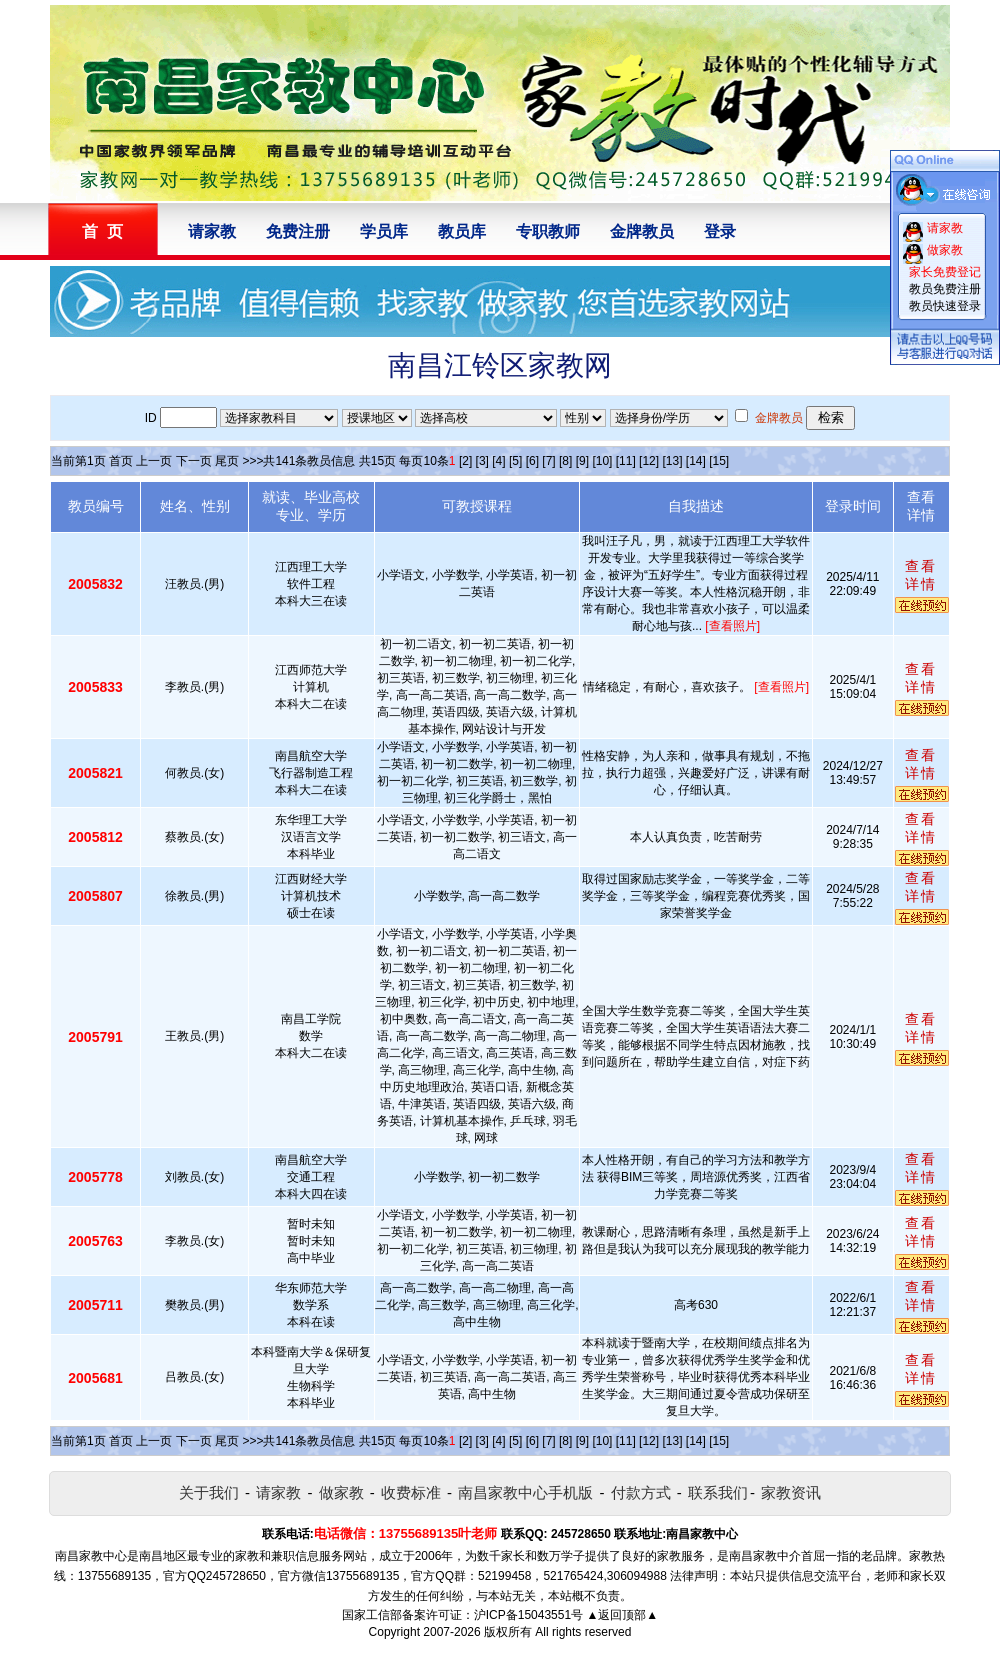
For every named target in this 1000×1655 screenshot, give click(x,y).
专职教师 (548, 231)
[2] (465, 461)
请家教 (212, 231)
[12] (649, 461)
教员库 (462, 231)
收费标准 (411, 1492)
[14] (696, 461)
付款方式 (641, 1492)
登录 (720, 231)
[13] (672, 461)
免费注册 (298, 231)
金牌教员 (642, 231)
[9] (582, 461)
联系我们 (718, 1492)
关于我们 (209, 1492)
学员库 (384, 231)
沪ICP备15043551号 (528, 1615)
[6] (532, 461)
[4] (498, 461)
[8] (565, 461)
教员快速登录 (945, 306)
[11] (626, 461)
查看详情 (921, 575)
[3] (482, 461)
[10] (602, 461)
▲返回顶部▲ (622, 1615)
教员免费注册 (945, 289)
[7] (548, 461)
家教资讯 (791, 1492)
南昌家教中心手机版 (525, 1492)
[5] (515, 461)
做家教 (341, 1492)
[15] (719, 461)
